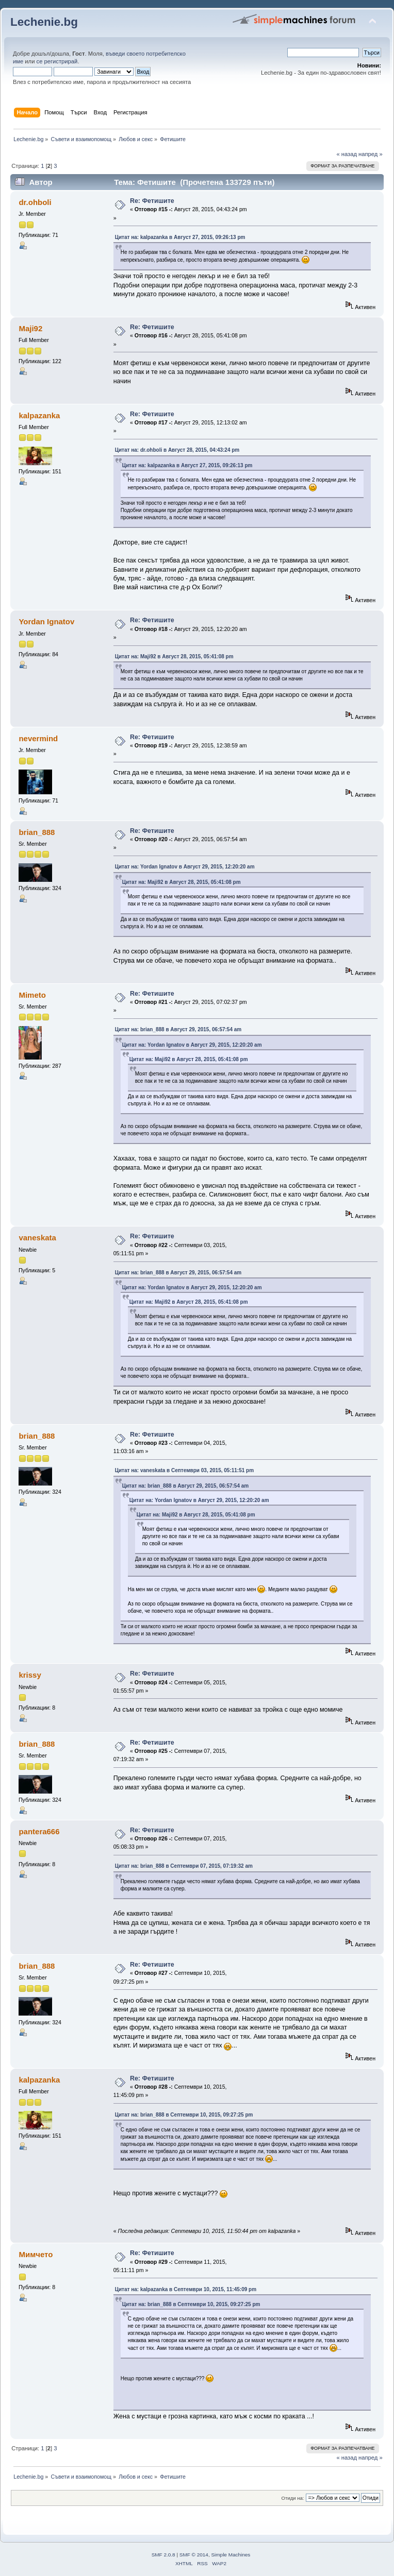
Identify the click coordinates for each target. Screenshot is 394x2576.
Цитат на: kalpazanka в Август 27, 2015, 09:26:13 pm (180, 237)
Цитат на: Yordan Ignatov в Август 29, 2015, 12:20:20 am (185, 866)
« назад (346, 154)
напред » (370, 154)
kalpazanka (39, 415)
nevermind (38, 738)
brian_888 (37, 832)
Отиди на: (293, 2498)
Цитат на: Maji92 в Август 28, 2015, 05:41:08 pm (174, 656)
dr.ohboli (35, 202)
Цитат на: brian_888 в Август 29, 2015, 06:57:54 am (178, 1029)
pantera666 (39, 1831)
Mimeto (32, 995)
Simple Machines (230, 2554)
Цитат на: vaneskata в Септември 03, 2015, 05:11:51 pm (184, 1470)
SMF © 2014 (193, 2554)
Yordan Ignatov (46, 621)
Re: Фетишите (152, 200)
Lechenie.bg (44, 21)
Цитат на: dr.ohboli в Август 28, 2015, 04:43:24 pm (177, 450)
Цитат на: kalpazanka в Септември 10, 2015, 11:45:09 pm (185, 2289)
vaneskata (37, 1237)
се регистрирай (57, 61)
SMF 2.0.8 (163, 2554)
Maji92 (30, 328)
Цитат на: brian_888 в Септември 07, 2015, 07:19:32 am (184, 1866)
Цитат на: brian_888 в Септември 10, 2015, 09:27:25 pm (184, 2115)
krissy (30, 1674)
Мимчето (36, 2254)
